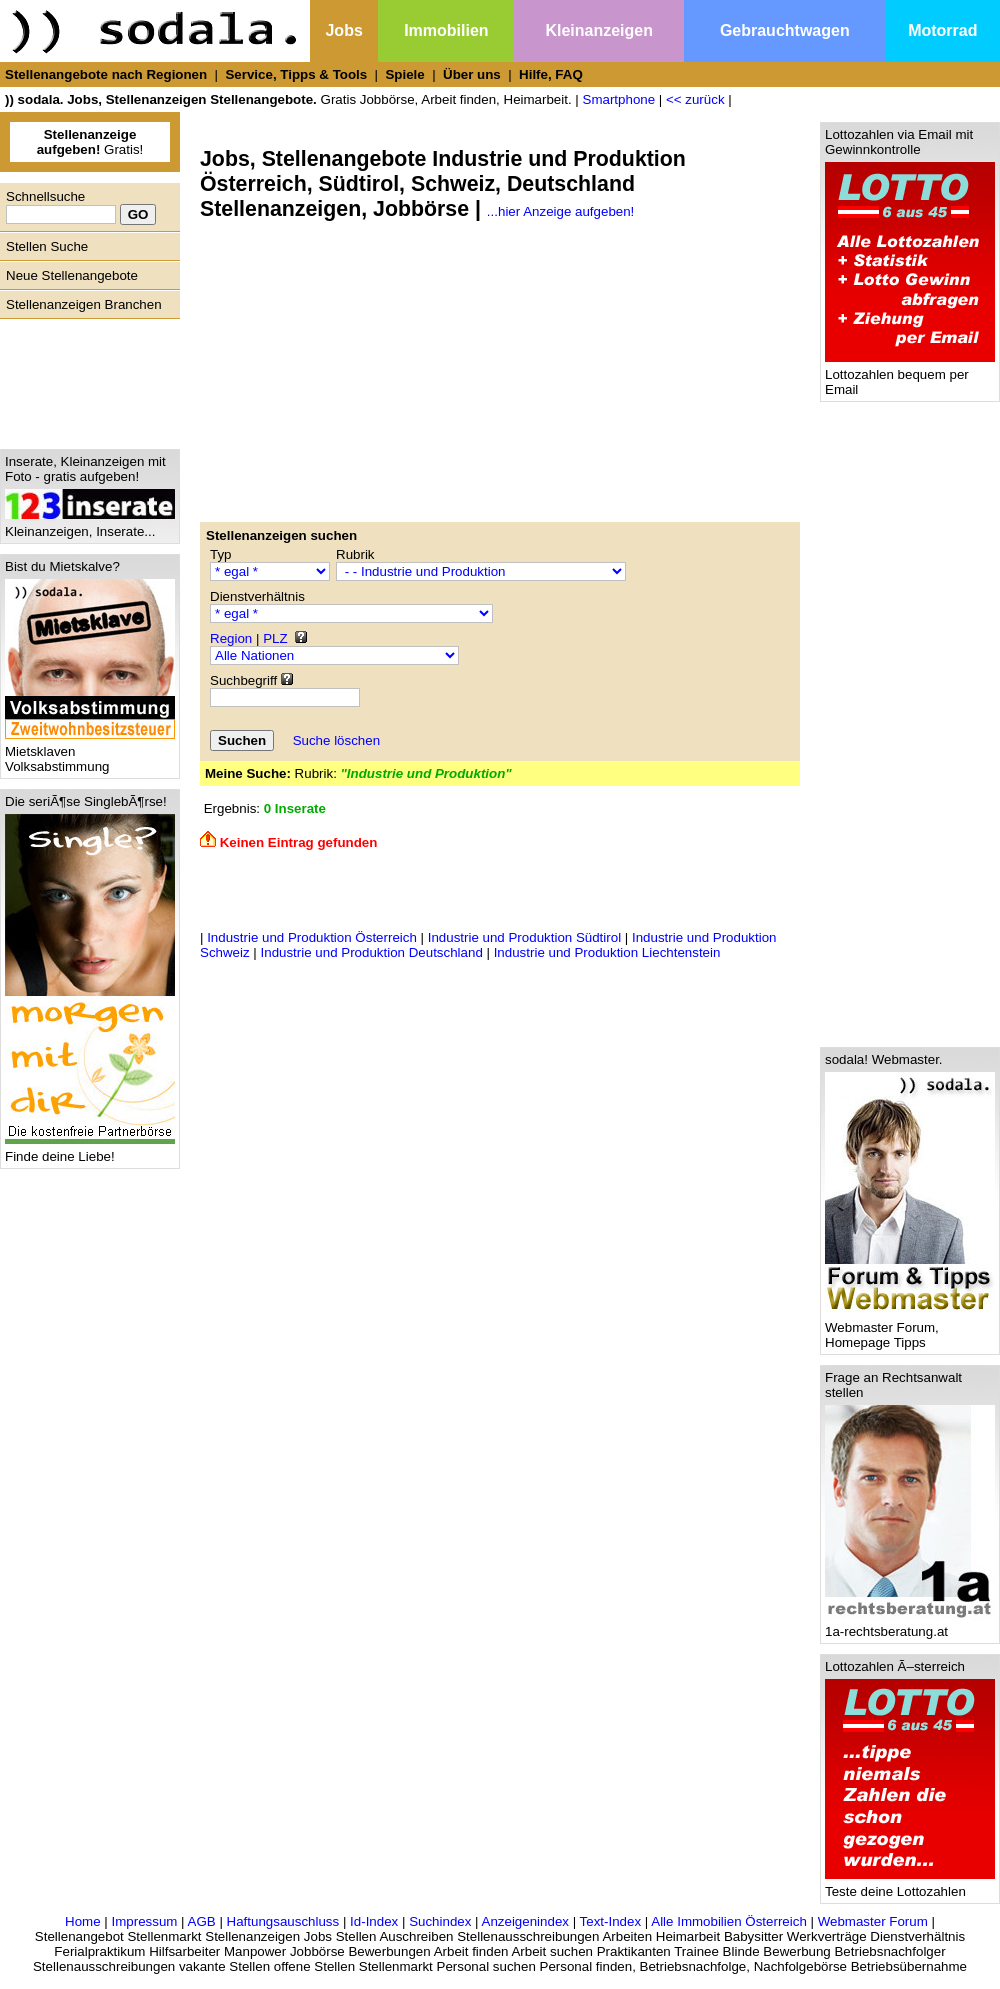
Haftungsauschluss (283, 1921)
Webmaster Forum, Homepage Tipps (910, 1329)
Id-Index (374, 1921)
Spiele (404, 74)
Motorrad (942, 30)
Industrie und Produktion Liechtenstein (607, 952)
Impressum (144, 1921)
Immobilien (446, 30)
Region (231, 638)
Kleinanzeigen (599, 30)
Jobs (343, 30)
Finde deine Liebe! (90, 1150)
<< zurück (695, 99)
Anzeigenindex (525, 1921)
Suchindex (440, 1921)
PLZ (275, 638)
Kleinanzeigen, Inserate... (90, 525)
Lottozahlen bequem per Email (910, 376)
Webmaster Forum (873, 1921)
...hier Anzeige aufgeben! (560, 211)
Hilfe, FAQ (551, 74)
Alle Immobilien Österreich (729, 1921)
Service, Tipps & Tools (296, 74)
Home (83, 1921)
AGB (202, 1921)
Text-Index (611, 1921)
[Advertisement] (85, 379)
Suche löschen (336, 740)
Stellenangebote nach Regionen (106, 74)
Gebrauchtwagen (785, 30)
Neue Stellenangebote (72, 275)
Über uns (472, 74)
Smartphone (619, 99)
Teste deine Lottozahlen (910, 1885)
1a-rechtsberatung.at (910, 1625)
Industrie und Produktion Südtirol (524, 937)
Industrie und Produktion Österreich (312, 937)
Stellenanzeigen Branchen (84, 304)
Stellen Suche (47, 246)
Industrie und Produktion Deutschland (372, 952)
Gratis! (90, 142)
